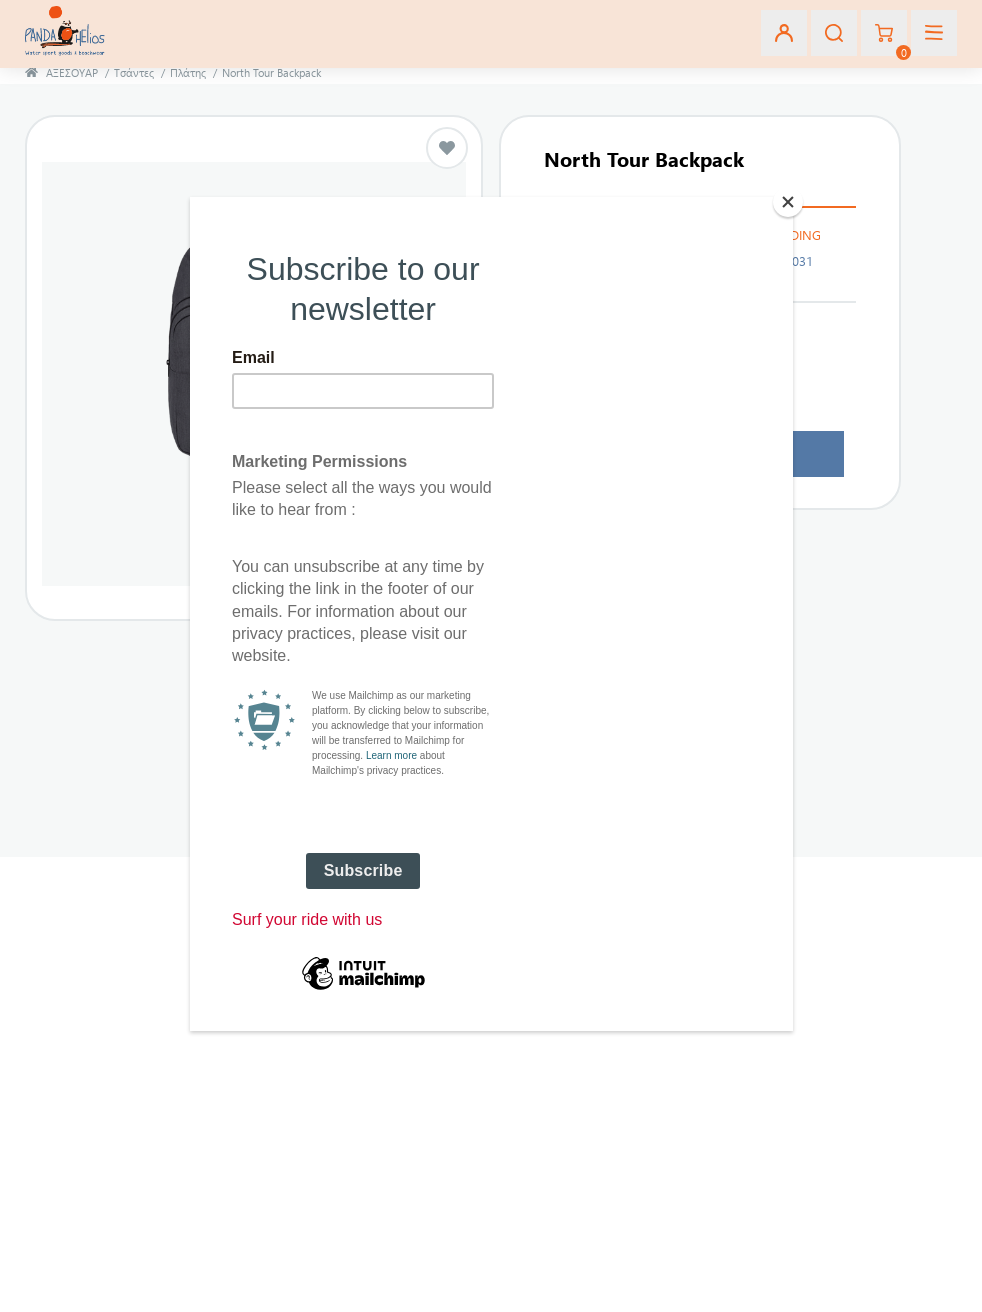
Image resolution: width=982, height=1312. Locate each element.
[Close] (788, 202)
